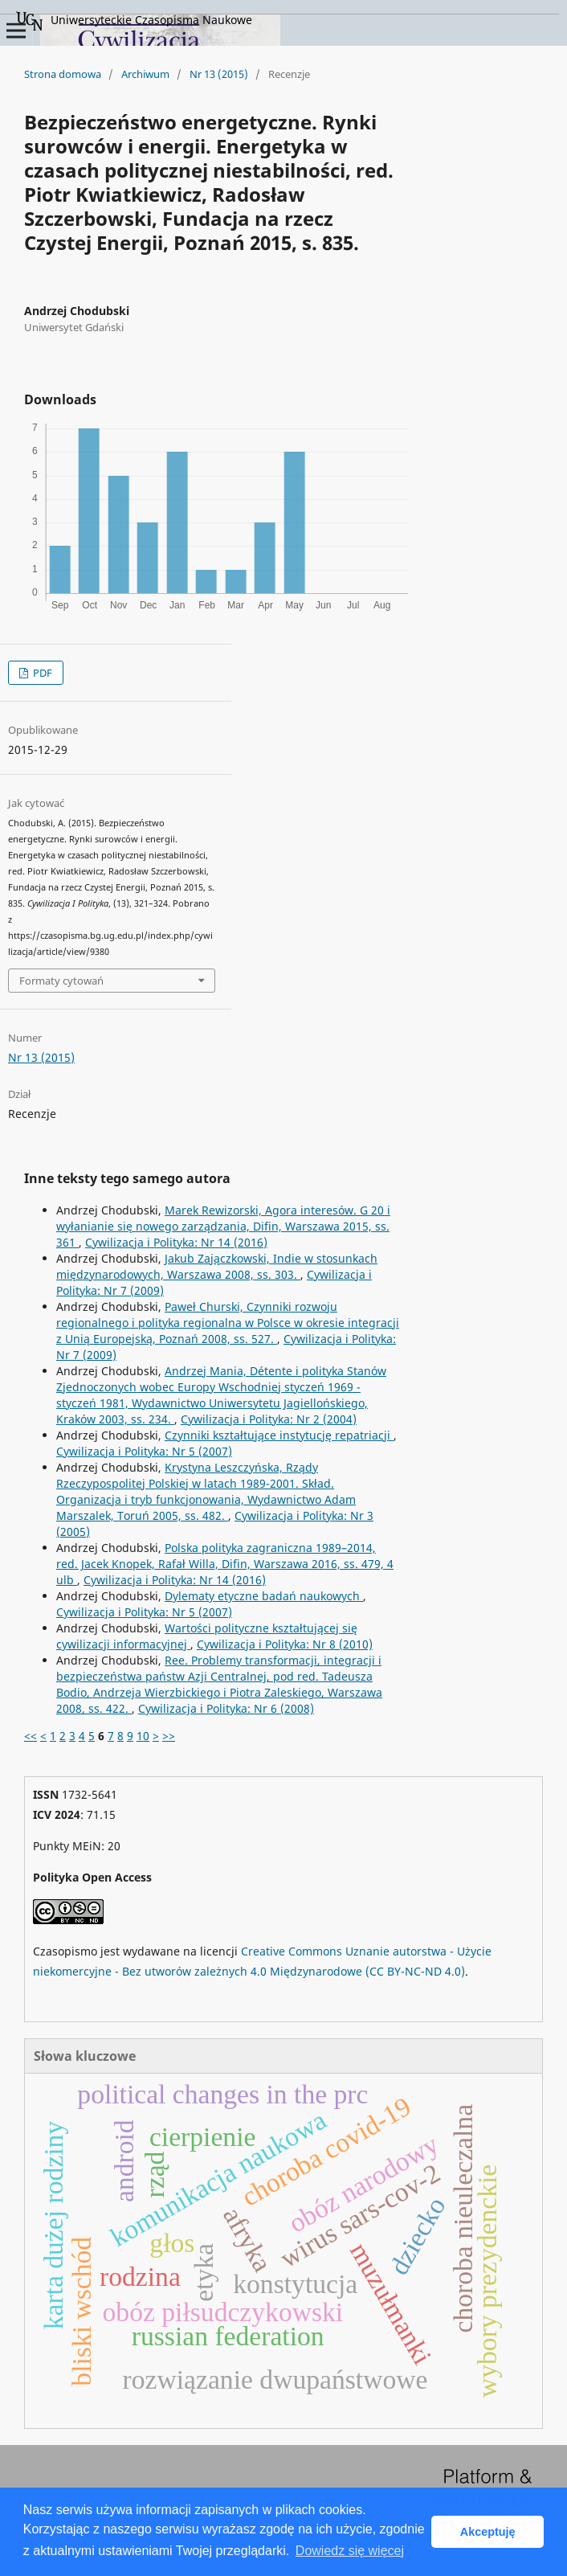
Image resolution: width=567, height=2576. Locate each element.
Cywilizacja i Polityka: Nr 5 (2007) (144, 1451)
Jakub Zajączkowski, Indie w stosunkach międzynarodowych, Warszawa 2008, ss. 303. (216, 1266)
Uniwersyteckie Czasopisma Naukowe (134, 21)
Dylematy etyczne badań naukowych (264, 1595)
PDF (41, 673)
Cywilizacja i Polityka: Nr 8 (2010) (285, 1644)
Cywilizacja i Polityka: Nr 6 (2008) (226, 1708)
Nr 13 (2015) (219, 74)
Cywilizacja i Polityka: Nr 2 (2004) (269, 1419)
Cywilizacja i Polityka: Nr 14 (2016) (176, 1242)
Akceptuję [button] (488, 2531)
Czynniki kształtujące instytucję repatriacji (279, 1435)
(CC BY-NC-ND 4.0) (415, 1971)
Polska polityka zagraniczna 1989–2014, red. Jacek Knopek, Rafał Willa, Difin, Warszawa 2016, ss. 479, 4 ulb (225, 1563)
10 (143, 1735)
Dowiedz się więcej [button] (350, 2551)
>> (168, 1735)
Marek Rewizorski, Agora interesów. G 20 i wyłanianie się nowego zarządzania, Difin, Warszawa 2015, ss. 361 (223, 1226)
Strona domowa (62, 74)
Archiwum (145, 74)
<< (30, 1735)
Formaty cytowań (61, 980)
